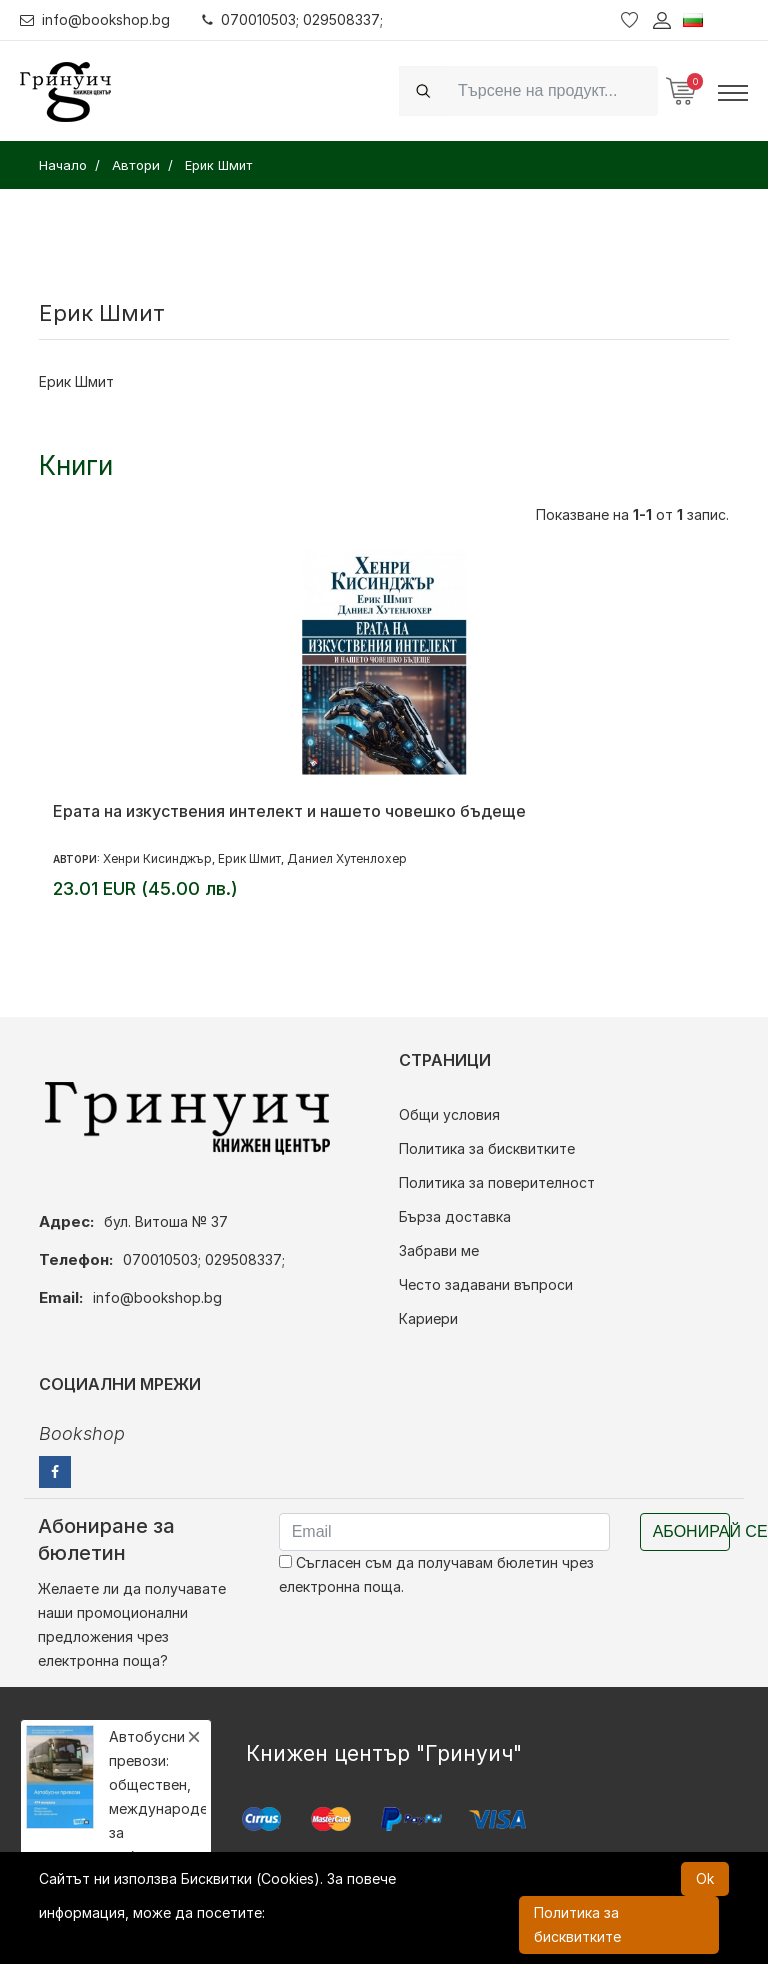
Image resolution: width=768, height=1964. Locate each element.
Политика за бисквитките (487, 1148)
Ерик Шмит (249, 858)
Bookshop (82, 1433)
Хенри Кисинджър (157, 858)
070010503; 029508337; (293, 19)
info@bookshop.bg (95, 19)
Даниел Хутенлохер (347, 858)
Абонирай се (691, 1531)
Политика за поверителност (497, 1182)
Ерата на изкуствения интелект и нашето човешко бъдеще (289, 811)
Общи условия (449, 1114)
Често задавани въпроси (486, 1284)
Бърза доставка (455, 1216)
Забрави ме (439, 1250)
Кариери (428, 1318)
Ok (705, 1878)
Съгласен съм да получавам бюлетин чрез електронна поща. (436, 1574)
